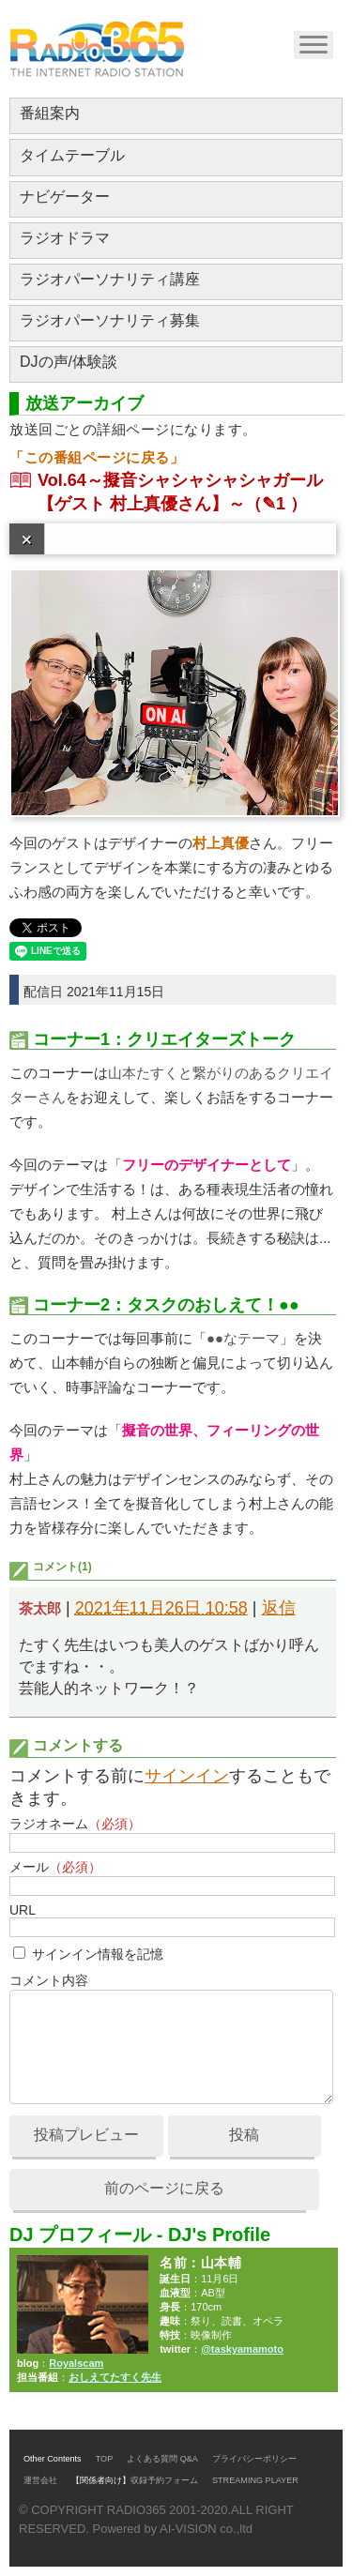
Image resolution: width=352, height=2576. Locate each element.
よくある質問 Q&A (162, 2458)
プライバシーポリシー (254, 2458)
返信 (279, 1608)
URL (22, 1909)
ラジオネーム (75, 1823)
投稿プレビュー (86, 2135)
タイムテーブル (72, 155)
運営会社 (40, 2480)
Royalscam (76, 2363)
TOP (105, 2458)
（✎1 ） (276, 503)
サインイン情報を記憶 (97, 1954)
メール (55, 1866)
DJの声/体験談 (68, 362)
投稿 (244, 2135)
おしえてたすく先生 (115, 2377)
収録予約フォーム (164, 2480)
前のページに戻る (164, 2188)
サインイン (187, 1775)
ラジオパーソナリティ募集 (110, 320)
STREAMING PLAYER (255, 2480)
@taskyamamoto (242, 2349)
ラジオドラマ (65, 238)
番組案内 (50, 113)
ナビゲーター (65, 197)
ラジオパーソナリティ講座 (110, 279)
